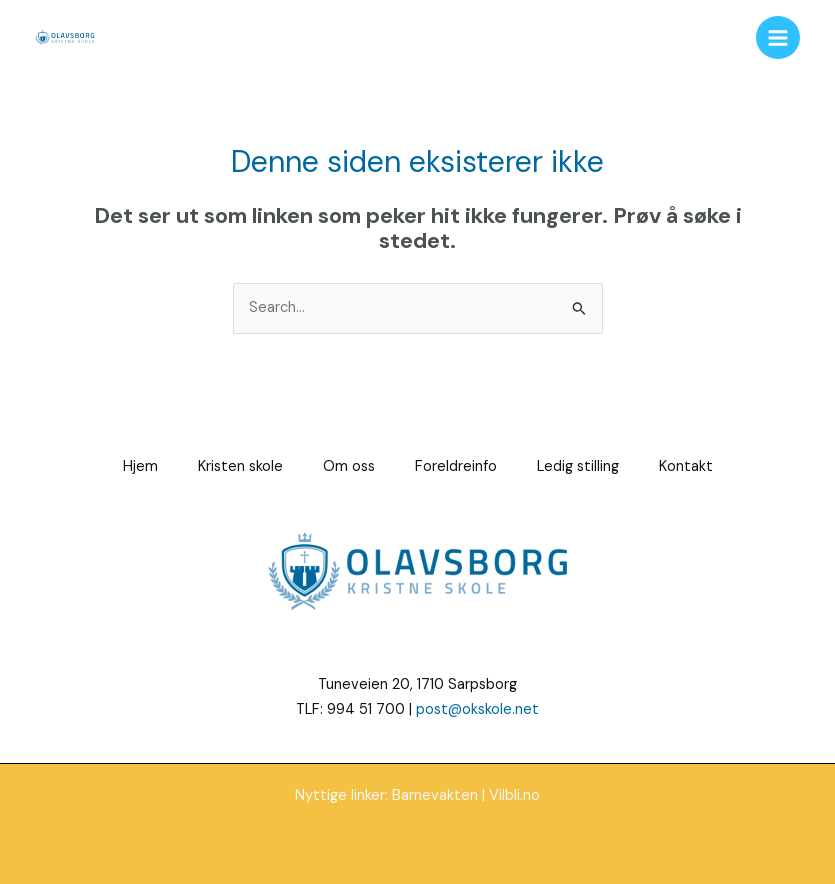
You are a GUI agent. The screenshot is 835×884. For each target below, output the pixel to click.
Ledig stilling (578, 466)
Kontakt (686, 466)
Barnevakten (435, 795)
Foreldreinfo (456, 466)
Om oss (349, 466)
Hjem (140, 466)
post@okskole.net (477, 709)
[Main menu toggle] (778, 38)
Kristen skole (240, 466)
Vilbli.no (514, 795)
